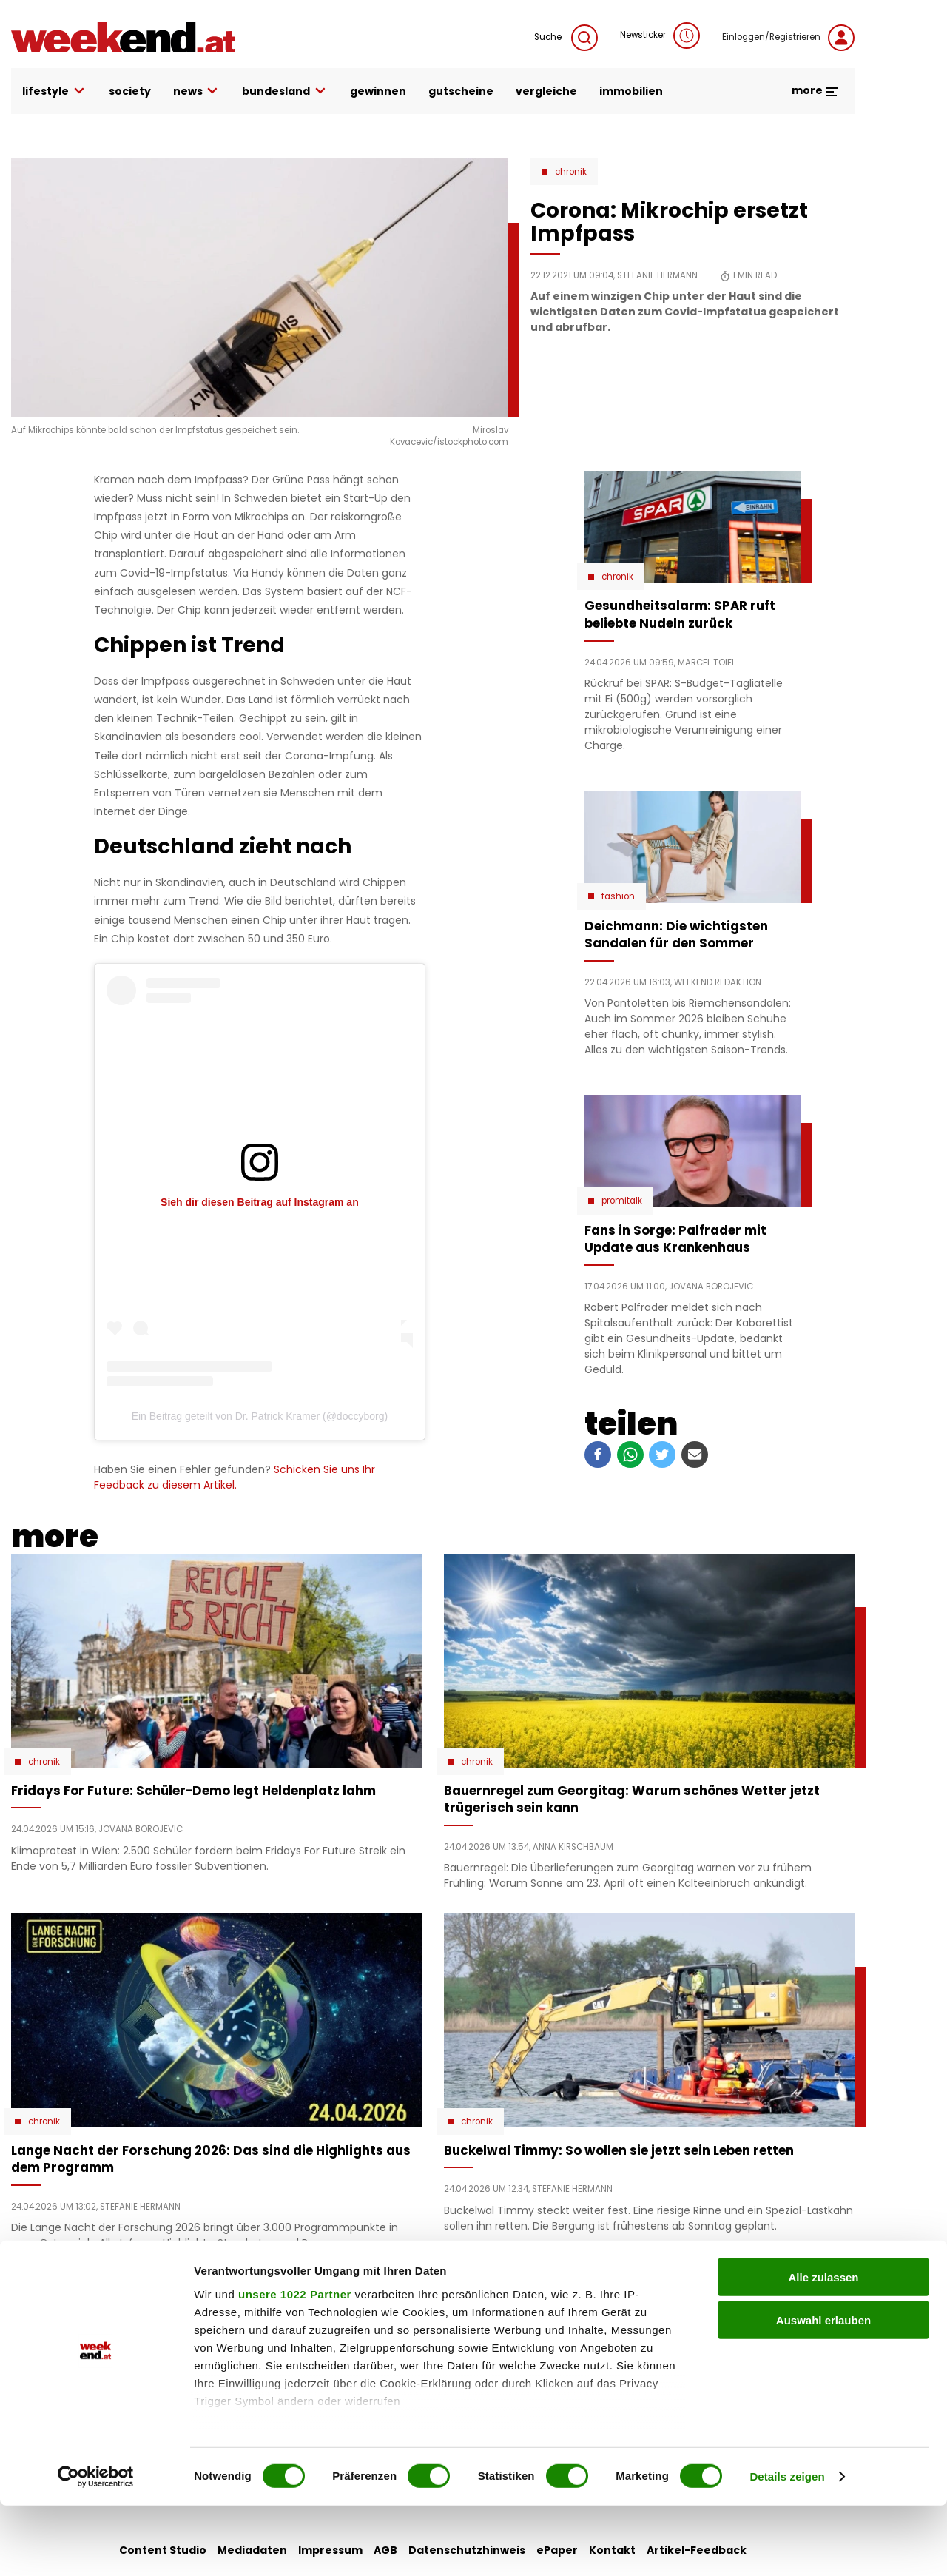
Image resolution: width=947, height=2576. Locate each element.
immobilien (631, 91)
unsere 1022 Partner (294, 2364)
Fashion (618, 896)
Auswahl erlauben (823, 2390)
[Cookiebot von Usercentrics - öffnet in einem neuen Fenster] (96, 2547)
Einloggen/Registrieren (788, 37)
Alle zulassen (823, 2347)
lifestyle (54, 91)
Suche (566, 37)
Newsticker (660, 35)
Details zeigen (786, 2546)
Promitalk (621, 1201)
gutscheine (460, 91)
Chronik (571, 172)
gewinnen (378, 91)
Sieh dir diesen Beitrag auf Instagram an (260, 1202)
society (130, 91)
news (196, 91)
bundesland (285, 91)
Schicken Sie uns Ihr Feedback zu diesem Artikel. (234, 1477)
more (816, 90)
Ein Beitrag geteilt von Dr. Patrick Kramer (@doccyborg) (260, 1416)
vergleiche (546, 91)
